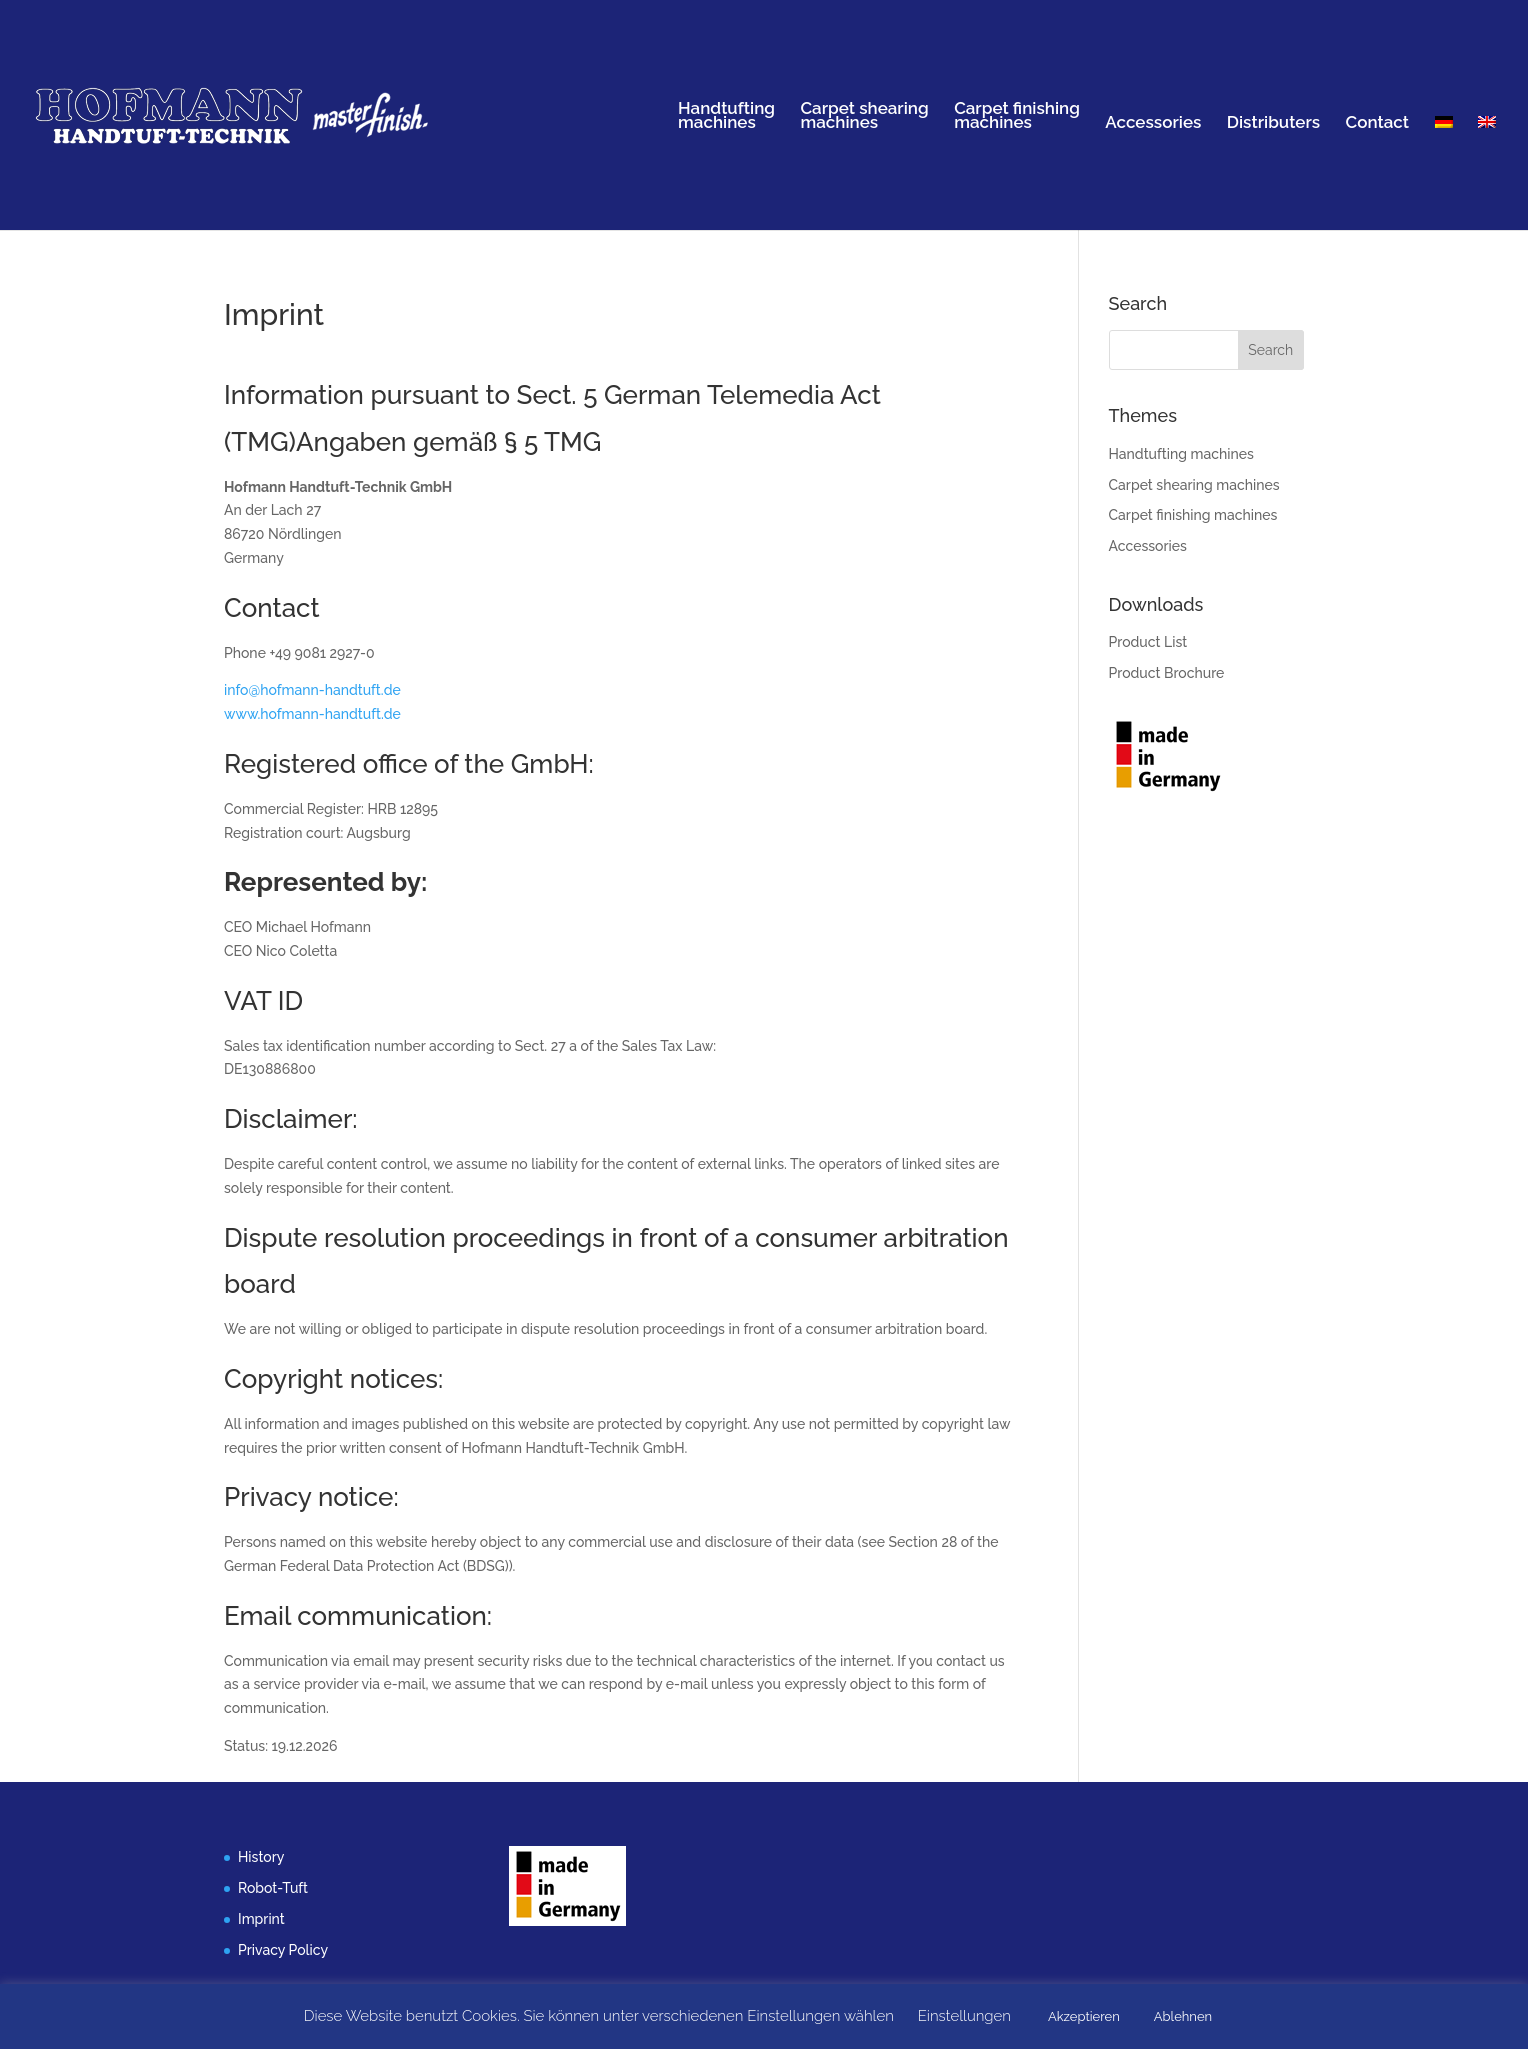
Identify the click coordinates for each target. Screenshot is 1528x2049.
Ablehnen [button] (1183, 2016)
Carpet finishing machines (1193, 515)
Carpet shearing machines (1194, 485)
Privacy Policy (283, 1950)
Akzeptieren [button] (1084, 2016)
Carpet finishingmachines (1017, 116)
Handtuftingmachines (726, 116)
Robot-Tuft (273, 1888)
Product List (1148, 642)
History (261, 1857)
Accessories (1153, 123)
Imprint (261, 1919)
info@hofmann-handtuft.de (312, 690)
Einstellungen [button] (964, 2016)
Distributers (1273, 123)
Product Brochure (1167, 673)
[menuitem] (1444, 172)
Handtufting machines (1181, 454)
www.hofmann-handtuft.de (312, 714)
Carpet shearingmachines (864, 116)
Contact (1378, 123)
